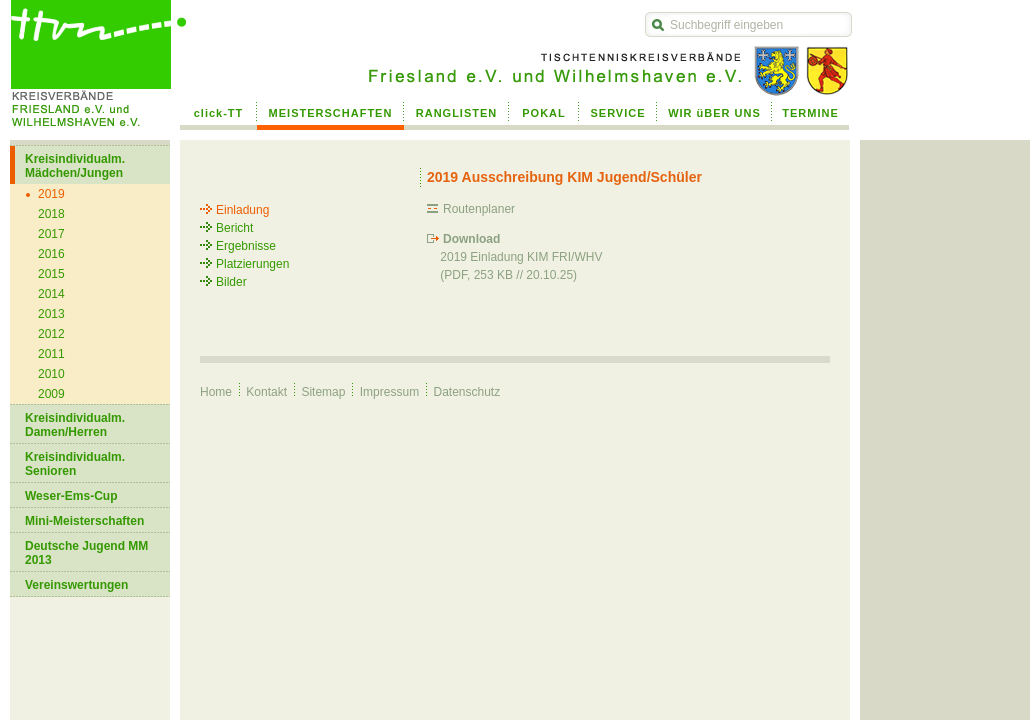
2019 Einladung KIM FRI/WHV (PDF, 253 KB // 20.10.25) (514, 257)
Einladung (242, 210)
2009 (51, 394)
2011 (51, 354)
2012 (51, 334)
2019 (51, 194)
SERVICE (617, 113)
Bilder (231, 282)
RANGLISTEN (457, 113)
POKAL (544, 113)
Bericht (234, 228)
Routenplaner (479, 209)
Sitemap (323, 392)
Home (216, 392)
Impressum (389, 392)
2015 (51, 274)
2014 (51, 294)
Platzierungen (252, 264)
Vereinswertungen (76, 585)
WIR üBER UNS (714, 113)
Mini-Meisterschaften (84, 521)
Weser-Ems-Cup (71, 496)
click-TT (219, 113)
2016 (51, 254)
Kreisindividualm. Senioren (75, 464)
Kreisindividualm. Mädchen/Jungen (75, 166)
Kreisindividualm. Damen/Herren (75, 425)
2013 (51, 314)
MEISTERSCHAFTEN (331, 113)
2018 (51, 214)
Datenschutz (466, 392)
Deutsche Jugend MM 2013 (86, 553)
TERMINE (810, 113)
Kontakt (266, 392)
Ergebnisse (246, 246)
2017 (51, 234)
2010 (51, 374)
